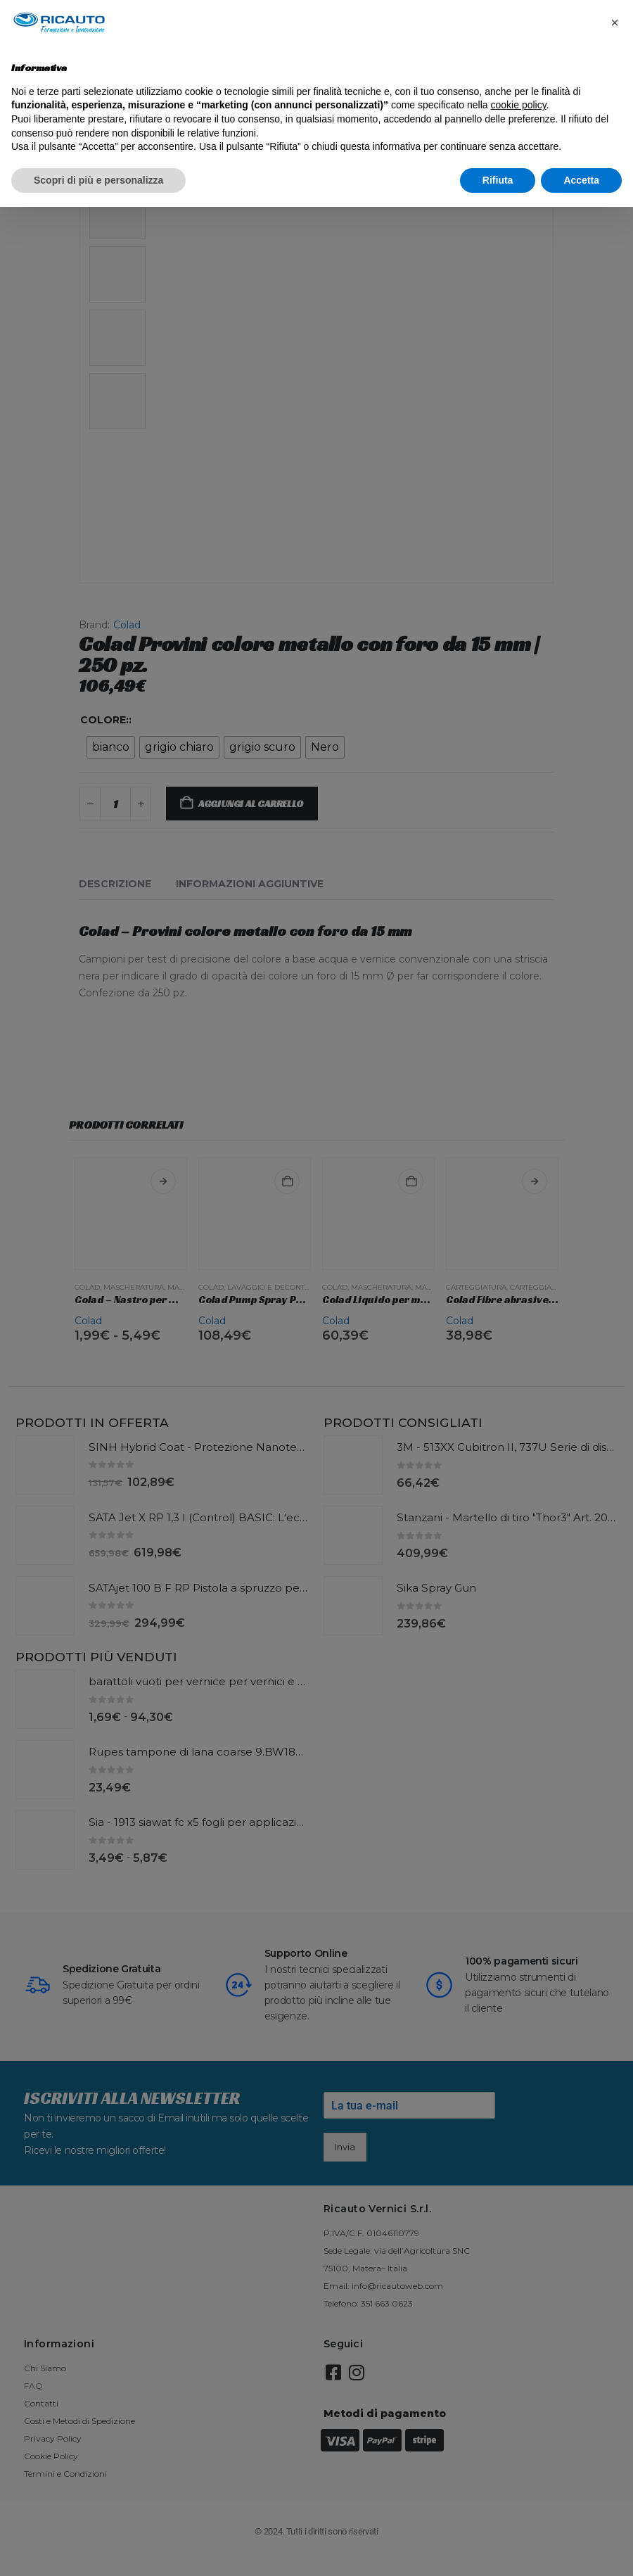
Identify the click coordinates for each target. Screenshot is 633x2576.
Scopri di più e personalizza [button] (98, 180)
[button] (614, 22)
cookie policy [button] (518, 104)
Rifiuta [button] (497, 180)
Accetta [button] (581, 180)
